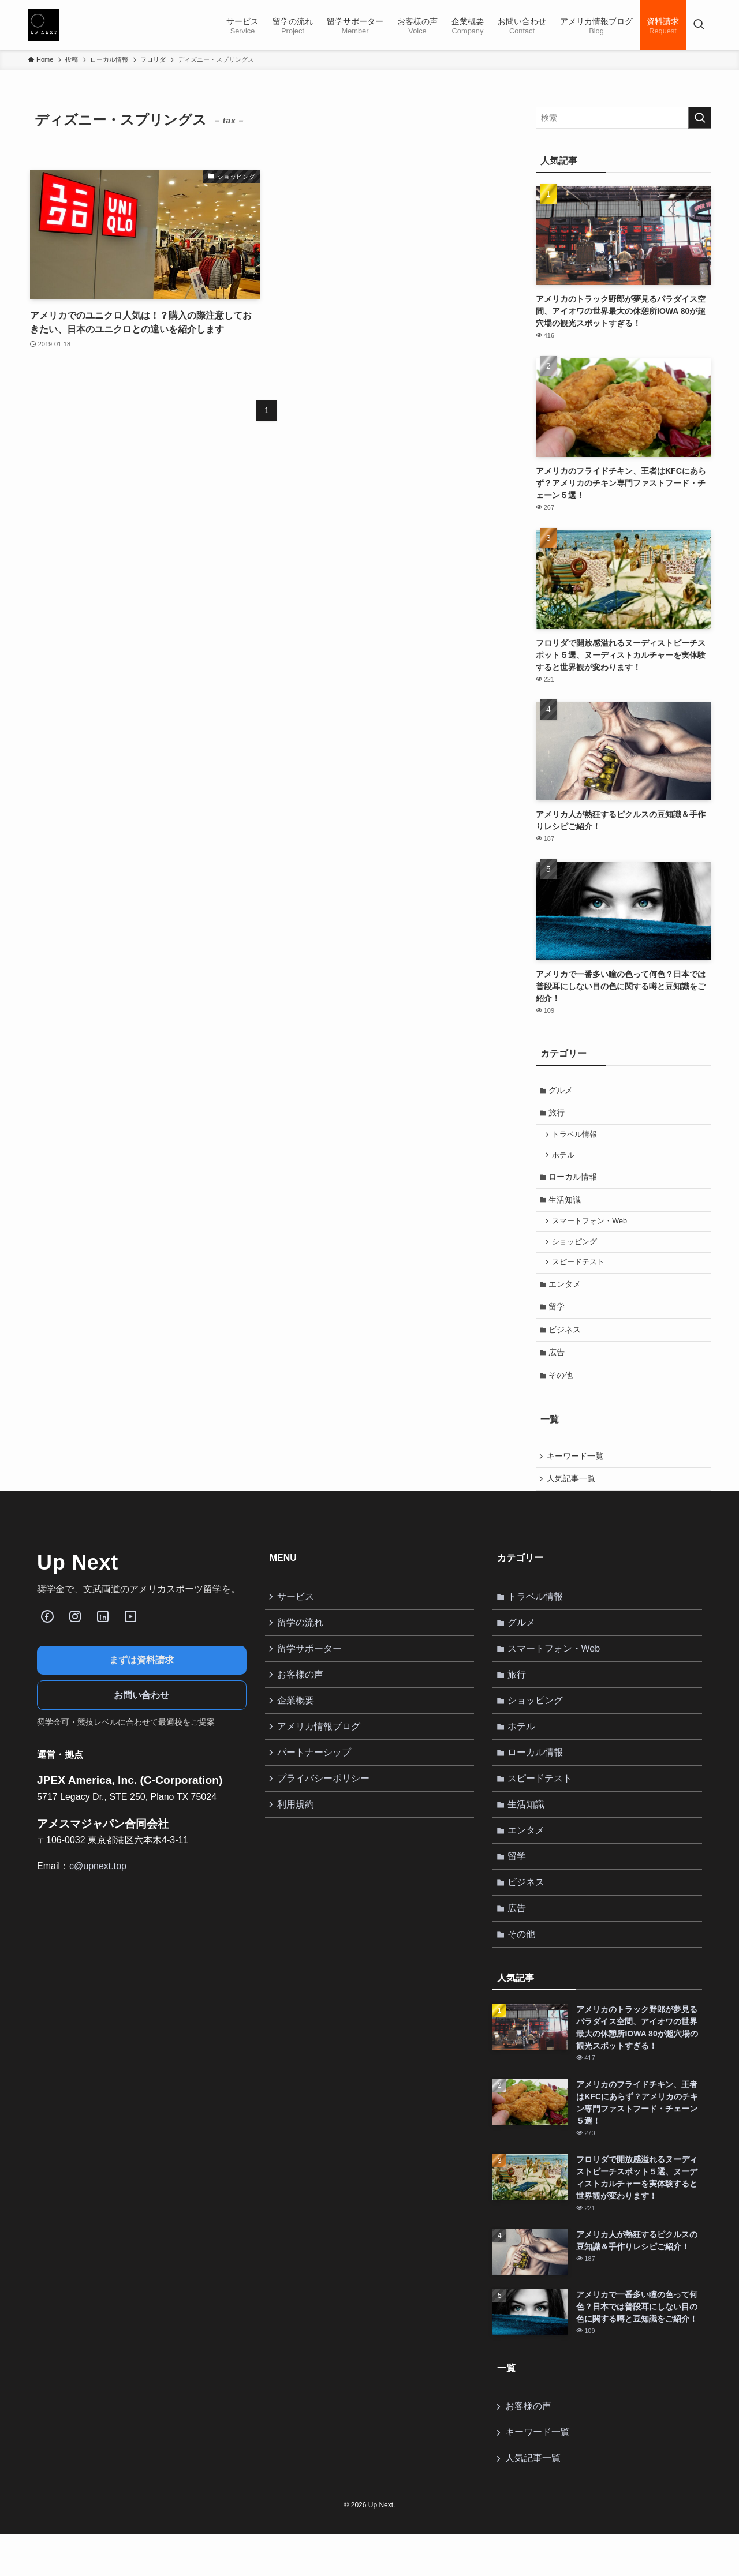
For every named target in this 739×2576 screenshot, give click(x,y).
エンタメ (566, 1295)
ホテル (565, 1159)
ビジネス (566, 1342)
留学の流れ (302, 1643)
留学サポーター (311, 1671)
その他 (562, 1390)
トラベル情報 (576, 1137)
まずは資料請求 (141, 1679)
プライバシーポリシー (325, 1807)
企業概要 (297, 1725)
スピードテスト (580, 1272)
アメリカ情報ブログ (320, 1753)
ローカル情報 (574, 1181)
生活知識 (566, 1206)
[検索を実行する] (699, 118)
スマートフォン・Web (591, 1229)
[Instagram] (75, 1634)
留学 (558, 1319)
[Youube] (130, 1634)
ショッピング (576, 1250)
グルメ (562, 1090)
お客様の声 (302, 1698)
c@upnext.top (97, 1885)
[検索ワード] (623, 118)
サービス (297, 1616)
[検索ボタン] (698, 25)
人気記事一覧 (572, 1497)
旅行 (558, 1114)
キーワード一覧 (576, 1472)
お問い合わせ (141, 1714)
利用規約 (297, 1835)
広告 (558, 1367)
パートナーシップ (316, 1780)
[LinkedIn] (102, 1634)
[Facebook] (47, 1634)
